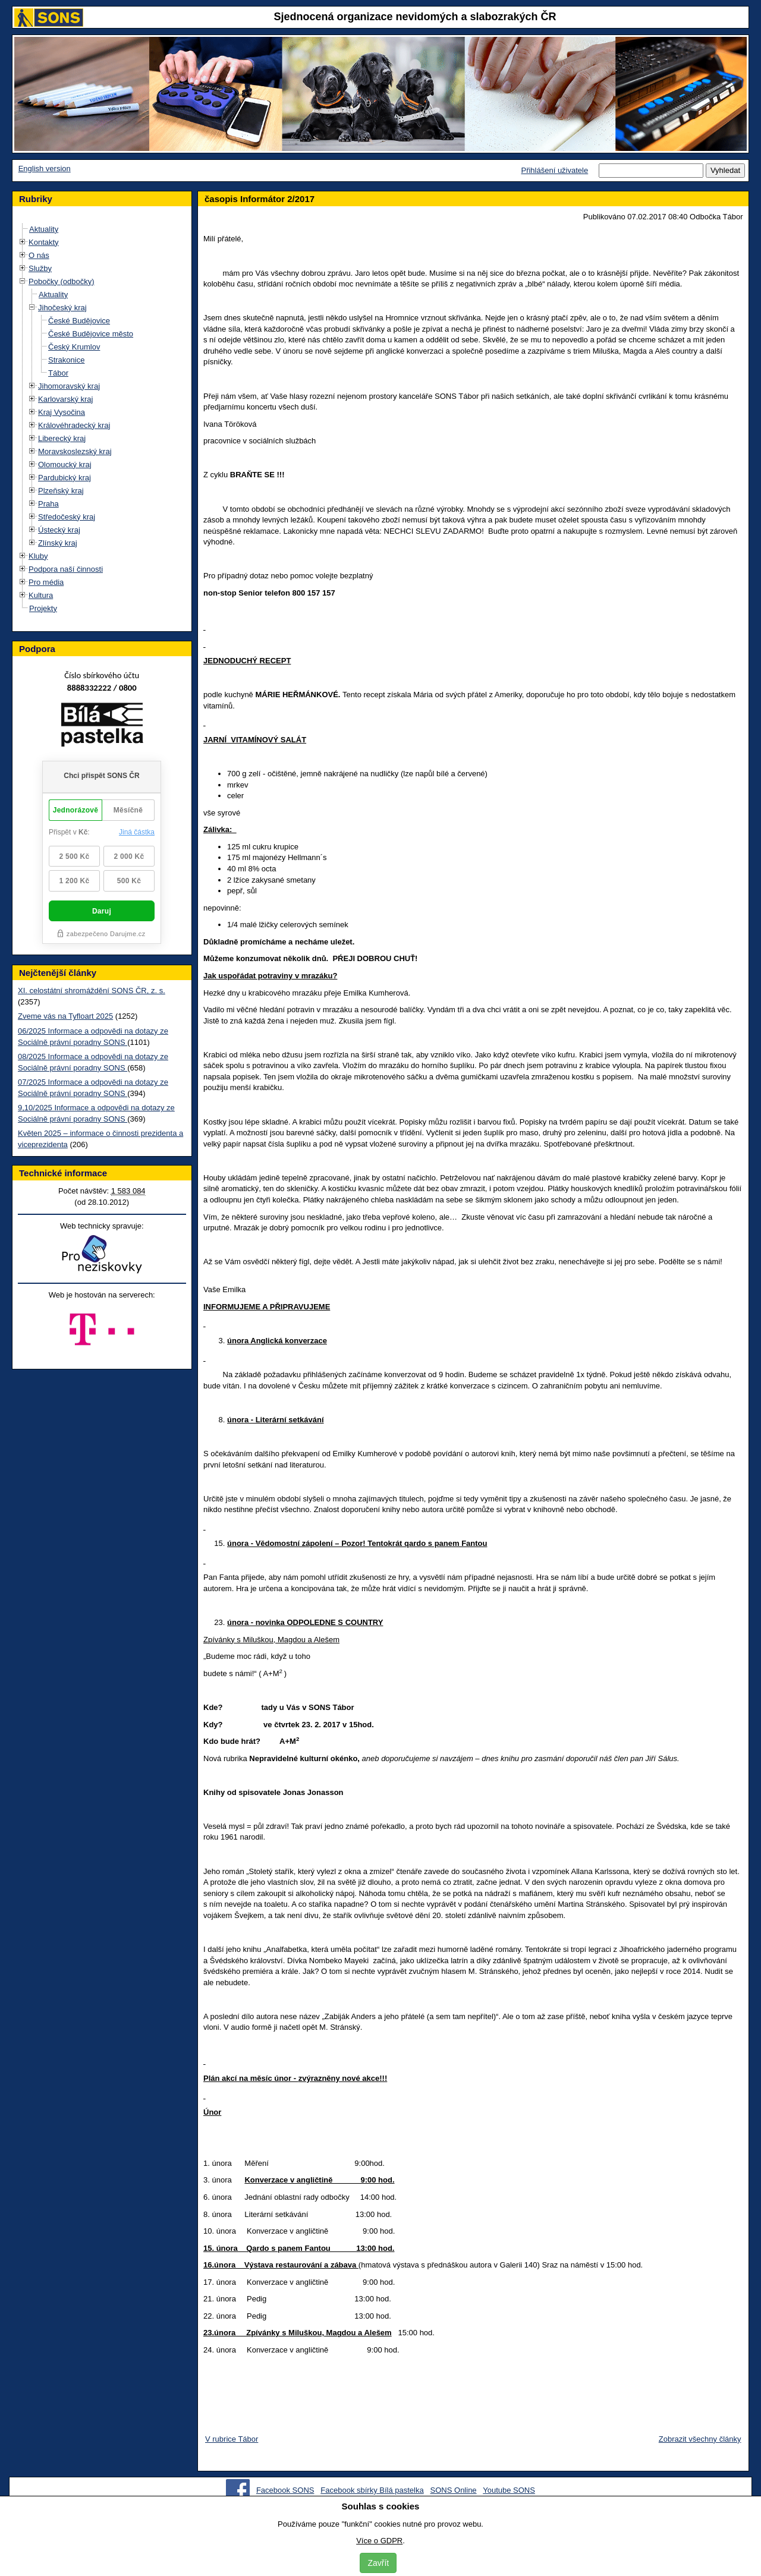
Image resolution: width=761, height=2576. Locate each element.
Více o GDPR (379, 2540)
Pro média (46, 582)
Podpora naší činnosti (66, 569)
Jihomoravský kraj (69, 386)
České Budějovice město (90, 333)
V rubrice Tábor (231, 2439)
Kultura (41, 595)
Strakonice (66, 359)
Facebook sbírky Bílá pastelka (371, 2490)
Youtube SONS (509, 2490)
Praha (48, 503)
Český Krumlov (74, 346)
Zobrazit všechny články (700, 2439)
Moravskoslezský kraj (75, 451)
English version (44, 168)
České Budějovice (79, 320)
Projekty (43, 608)
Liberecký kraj (62, 438)
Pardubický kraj (64, 477)
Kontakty (44, 242)
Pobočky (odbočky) (62, 281)
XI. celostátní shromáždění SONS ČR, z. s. (91, 990)
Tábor (58, 373)
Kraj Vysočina (61, 412)
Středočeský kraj (66, 516)
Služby (40, 268)
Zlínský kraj (57, 542)
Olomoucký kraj (65, 464)
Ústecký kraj (59, 529)
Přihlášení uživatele (554, 170)
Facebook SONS (285, 2490)
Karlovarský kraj (65, 399)
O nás (39, 255)
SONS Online (453, 2490)
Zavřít (378, 2563)
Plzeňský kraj (61, 490)
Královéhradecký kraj (74, 425)
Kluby (38, 556)
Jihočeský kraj (62, 307)
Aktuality (43, 229)
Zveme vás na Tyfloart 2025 (65, 1016)
